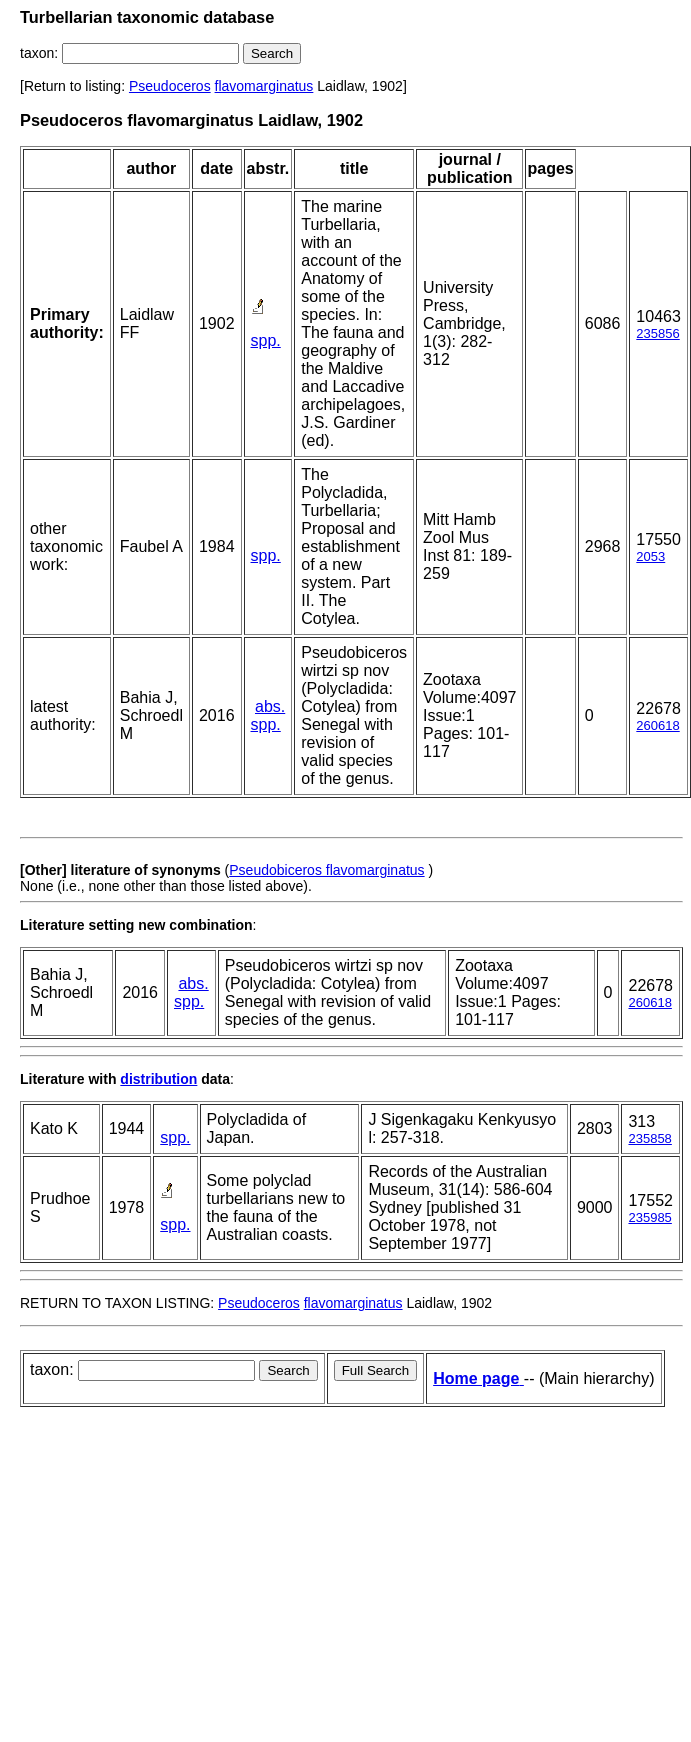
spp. (266, 340)
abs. (270, 706)
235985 (649, 1217)
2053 (650, 556)
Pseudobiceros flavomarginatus (326, 870)
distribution (158, 1079)
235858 (649, 1138)
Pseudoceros (170, 86)
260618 (657, 725)
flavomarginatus (264, 86)
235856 (657, 333)
